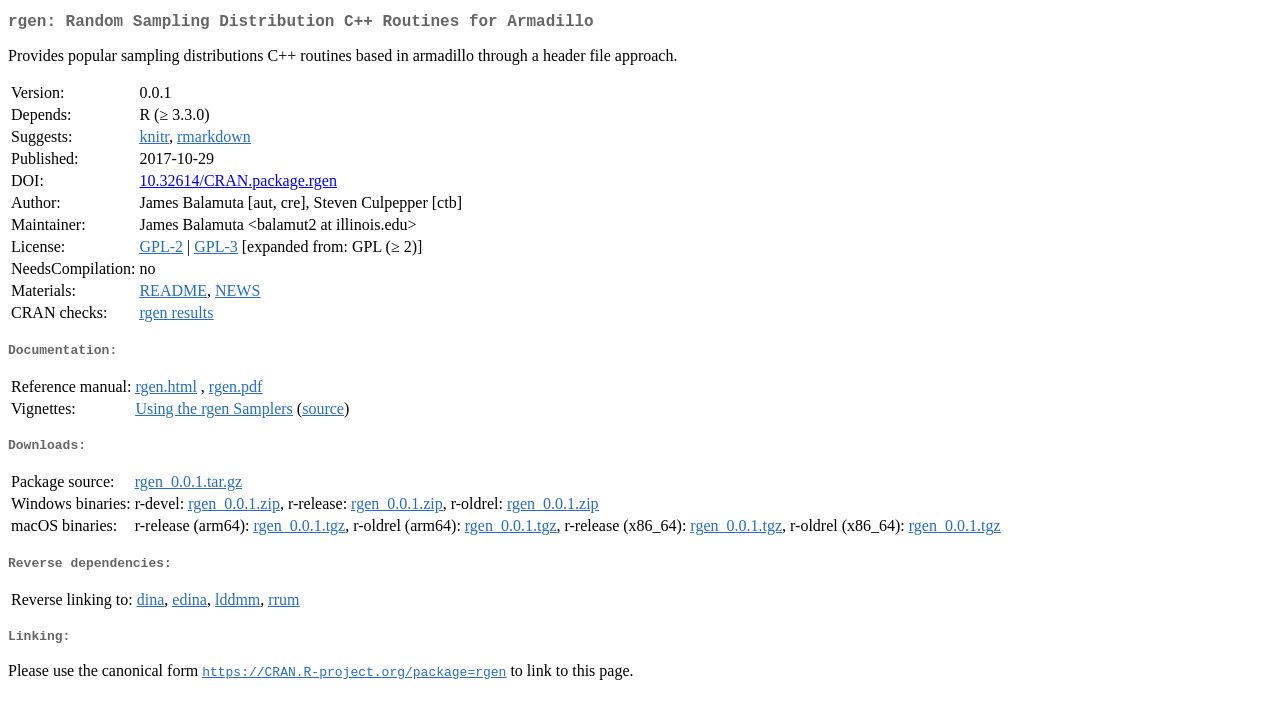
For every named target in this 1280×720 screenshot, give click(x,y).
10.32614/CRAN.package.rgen (237, 184)
